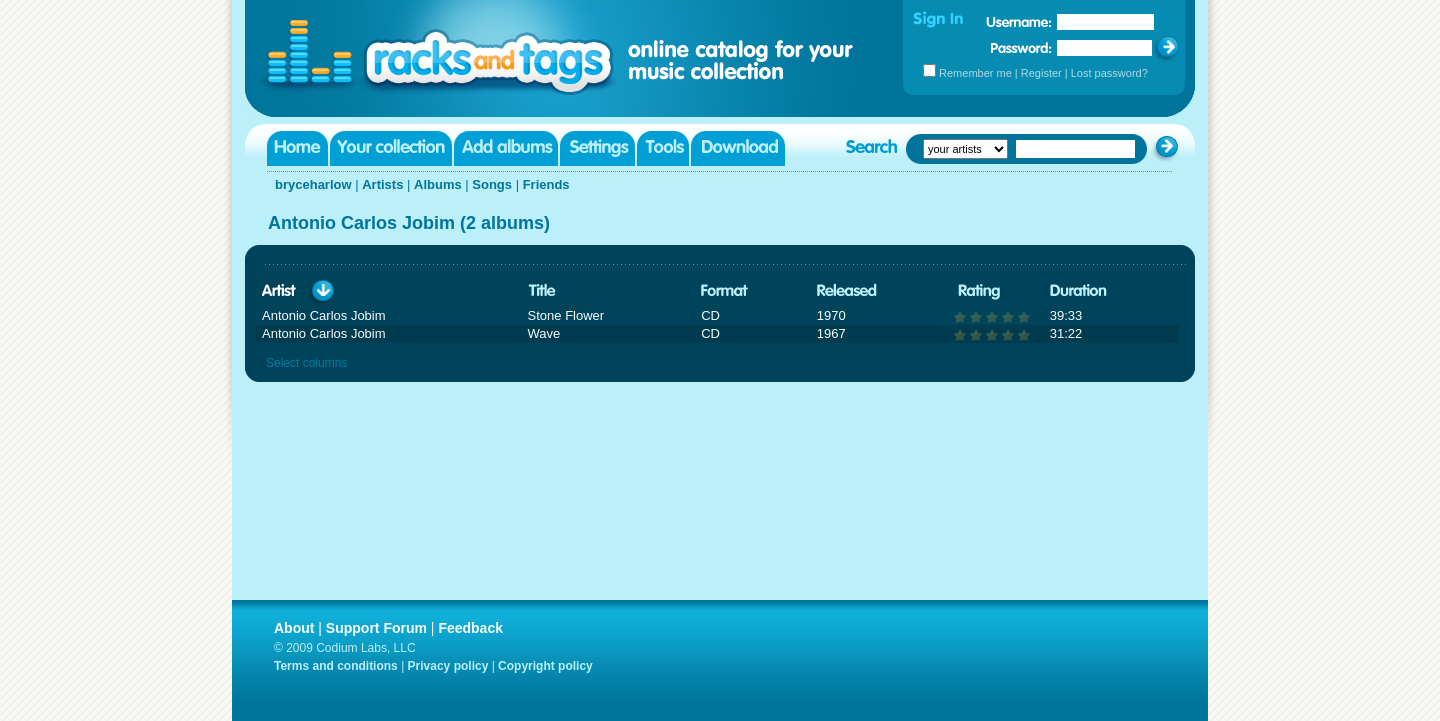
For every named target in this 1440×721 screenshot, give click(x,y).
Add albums (506, 148)
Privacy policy (448, 666)
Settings (597, 148)
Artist (279, 291)
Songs (492, 184)
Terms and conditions (336, 666)
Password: (1021, 47)
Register (1041, 73)
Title (542, 291)
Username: (1019, 22)
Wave (544, 333)
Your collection (391, 148)
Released (847, 291)
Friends (546, 184)
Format (724, 291)
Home (297, 148)
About (294, 628)
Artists (382, 184)
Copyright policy (545, 666)
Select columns (306, 363)
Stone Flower (566, 315)
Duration (1078, 291)
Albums (438, 184)
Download (738, 148)
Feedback (470, 628)
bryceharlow (313, 184)
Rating (979, 291)
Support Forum (376, 628)
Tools (663, 148)
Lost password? (1109, 73)
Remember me (975, 73)
